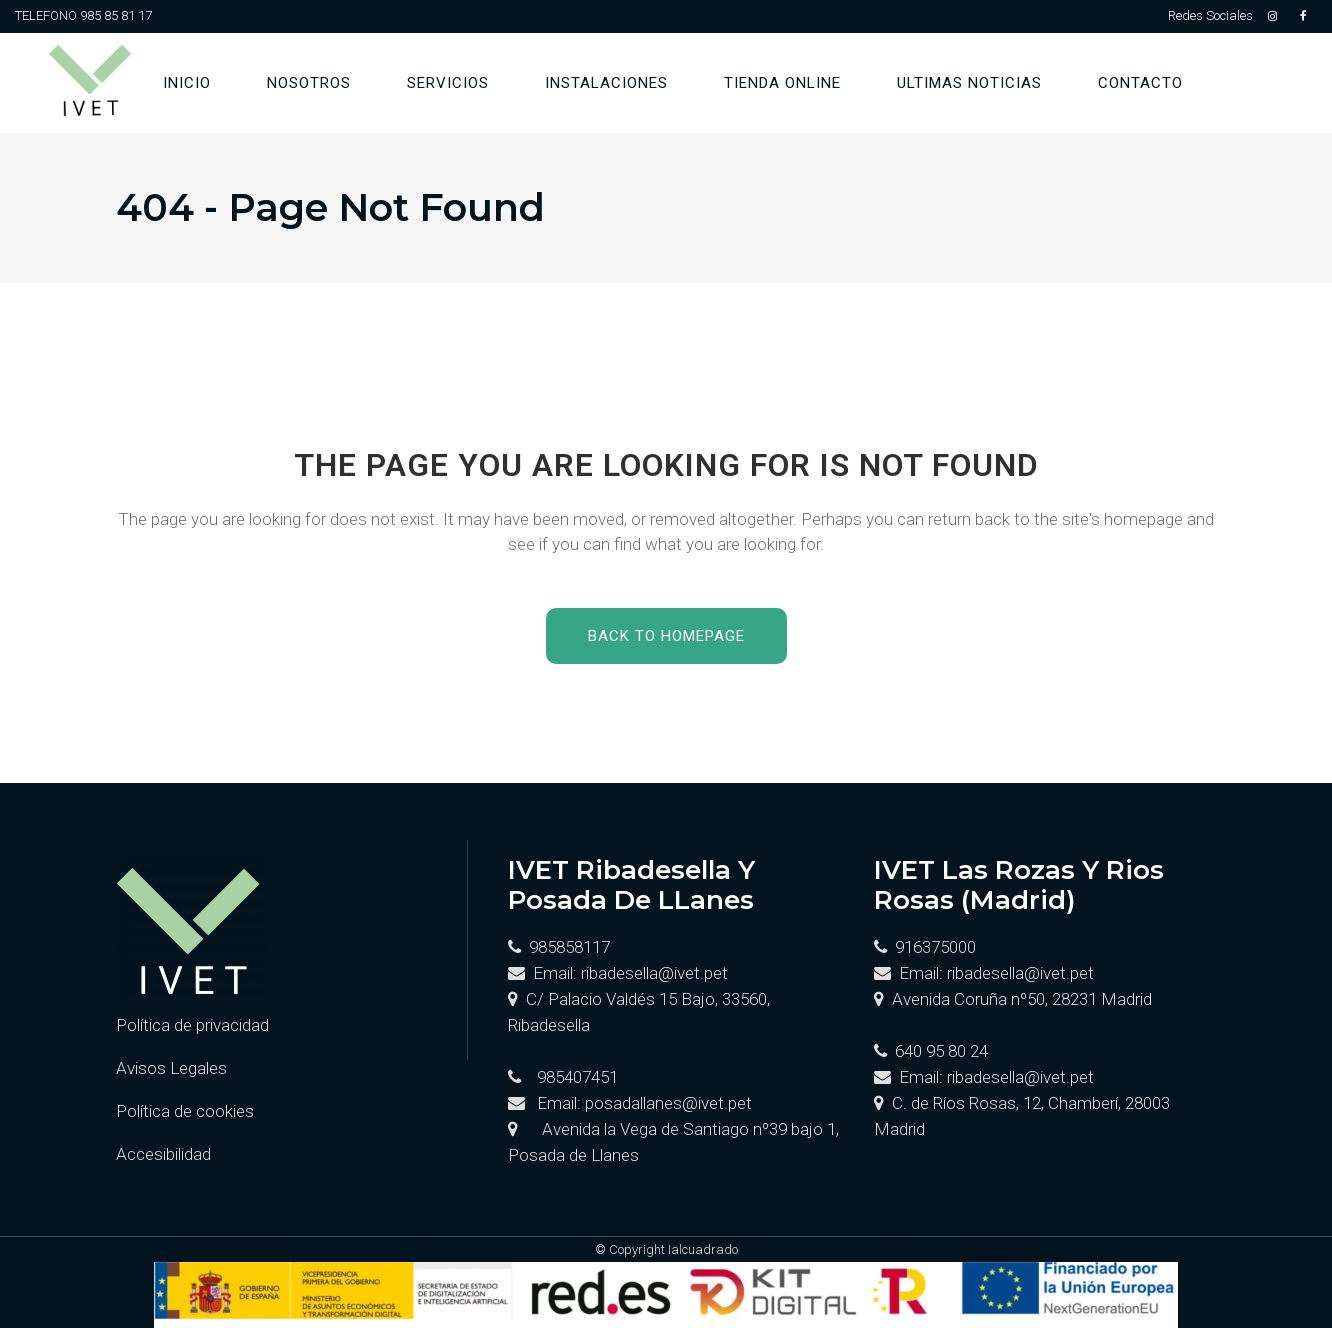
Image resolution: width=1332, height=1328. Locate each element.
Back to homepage (666, 636)
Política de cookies (185, 1111)
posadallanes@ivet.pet (668, 1103)
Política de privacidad (192, 1025)
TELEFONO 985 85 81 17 (83, 15)
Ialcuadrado (703, 1249)
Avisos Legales (171, 1068)
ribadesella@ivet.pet (654, 973)
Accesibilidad (163, 1154)
